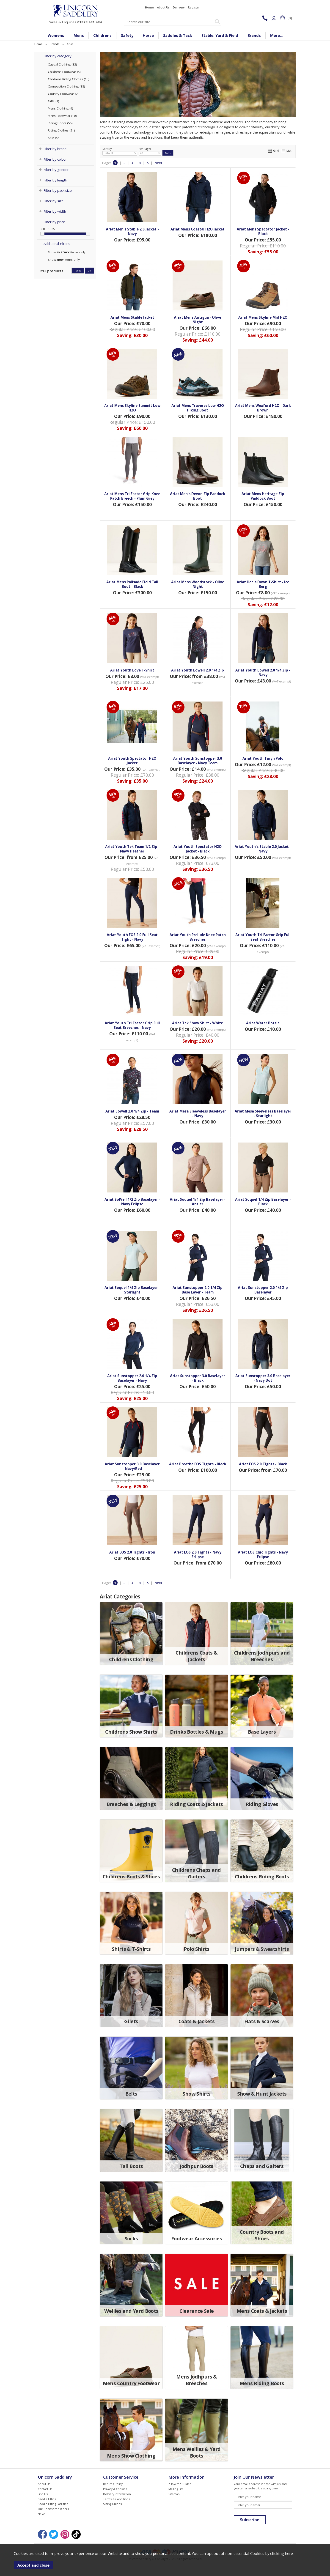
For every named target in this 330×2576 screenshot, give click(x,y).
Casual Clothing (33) (62, 64)
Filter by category (58, 56)
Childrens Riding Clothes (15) (68, 79)
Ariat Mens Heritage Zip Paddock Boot (263, 496)
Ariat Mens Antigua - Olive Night (197, 319)
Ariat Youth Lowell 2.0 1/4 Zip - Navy (262, 672)
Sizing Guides (112, 2504)
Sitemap (174, 2494)
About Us (163, 7)
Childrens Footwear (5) (64, 72)
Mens (79, 35)
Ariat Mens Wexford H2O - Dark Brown (263, 407)
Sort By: (119, 151)
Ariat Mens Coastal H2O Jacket (197, 229)
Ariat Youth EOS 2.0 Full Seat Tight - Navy (132, 937)
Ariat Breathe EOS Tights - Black (197, 1464)
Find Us (43, 2494)
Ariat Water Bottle (263, 1023)
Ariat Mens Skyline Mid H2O (262, 317)
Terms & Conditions (116, 2499)
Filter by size (54, 201)
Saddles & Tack (177, 35)
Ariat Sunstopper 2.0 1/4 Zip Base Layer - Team (198, 1289)
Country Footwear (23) (64, 94)
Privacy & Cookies (115, 2489)
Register (194, 7)
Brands (254, 35)
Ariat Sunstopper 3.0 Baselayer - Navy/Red (132, 1466)
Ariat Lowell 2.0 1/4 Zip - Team (132, 1111)
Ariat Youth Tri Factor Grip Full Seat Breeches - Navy (132, 1025)
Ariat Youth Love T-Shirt (132, 670)
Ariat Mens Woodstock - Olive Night (197, 584)
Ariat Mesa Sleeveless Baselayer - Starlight (263, 1113)
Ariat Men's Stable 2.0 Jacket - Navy (132, 231)
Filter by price (54, 221)
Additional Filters (57, 243)
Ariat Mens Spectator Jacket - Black (263, 231)
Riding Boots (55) (60, 123)
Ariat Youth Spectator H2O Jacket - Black (197, 848)
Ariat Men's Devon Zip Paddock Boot (197, 496)
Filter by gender (56, 169)
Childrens (102, 35)
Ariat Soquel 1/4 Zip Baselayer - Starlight (132, 1289)
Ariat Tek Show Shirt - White (197, 1023)
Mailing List (175, 2489)
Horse (148, 35)
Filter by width (55, 211)
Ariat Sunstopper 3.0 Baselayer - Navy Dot (262, 1378)
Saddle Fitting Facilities (53, 2504)
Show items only (66, 252)
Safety (127, 35)
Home (149, 7)
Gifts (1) (53, 101)
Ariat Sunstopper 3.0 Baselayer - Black (197, 1378)
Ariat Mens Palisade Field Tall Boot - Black (132, 584)
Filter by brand (55, 148)
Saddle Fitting (47, 2499)
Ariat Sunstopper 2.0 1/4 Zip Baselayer (263, 1289)
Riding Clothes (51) (61, 130)
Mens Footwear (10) (62, 116)
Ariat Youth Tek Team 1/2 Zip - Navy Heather (132, 848)
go (89, 270)
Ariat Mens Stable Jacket (132, 317)
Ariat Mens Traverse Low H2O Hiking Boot (197, 407)
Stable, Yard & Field (219, 35)
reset (77, 270)
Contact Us (45, 2489)
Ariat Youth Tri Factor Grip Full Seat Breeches (263, 937)
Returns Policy (113, 2484)
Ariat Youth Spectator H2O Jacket (132, 760)
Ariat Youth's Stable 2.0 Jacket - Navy (263, 848)
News (42, 2514)
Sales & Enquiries (75, 22)
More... (276, 35)
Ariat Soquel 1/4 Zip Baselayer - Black (263, 1201)
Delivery (179, 7)
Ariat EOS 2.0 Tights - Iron (132, 1552)
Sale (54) (54, 138)
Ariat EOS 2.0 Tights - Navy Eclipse (197, 1554)
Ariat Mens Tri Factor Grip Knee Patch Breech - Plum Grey (132, 496)
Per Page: (150, 151)
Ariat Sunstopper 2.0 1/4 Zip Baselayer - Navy (132, 1378)
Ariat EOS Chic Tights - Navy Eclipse (263, 1554)
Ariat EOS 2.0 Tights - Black (263, 1464)
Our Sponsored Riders (53, 2509)
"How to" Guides (179, 2484)
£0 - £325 (48, 229)
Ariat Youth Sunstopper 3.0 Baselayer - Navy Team (197, 760)
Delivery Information (117, 2494)
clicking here (281, 2553)
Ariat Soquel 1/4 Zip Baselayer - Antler (198, 1201)
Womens (56, 35)
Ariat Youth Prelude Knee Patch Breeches (198, 937)
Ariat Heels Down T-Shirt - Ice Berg (263, 584)
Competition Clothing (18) (66, 86)
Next (158, 162)
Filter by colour (55, 159)
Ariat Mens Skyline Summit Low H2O (132, 407)
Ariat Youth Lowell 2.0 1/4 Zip (197, 670)
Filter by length (55, 180)
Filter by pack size (58, 190)
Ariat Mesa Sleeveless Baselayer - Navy (197, 1113)
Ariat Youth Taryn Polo (262, 758)
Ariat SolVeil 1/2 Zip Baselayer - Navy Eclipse (132, 1201)
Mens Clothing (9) (60, 108)
